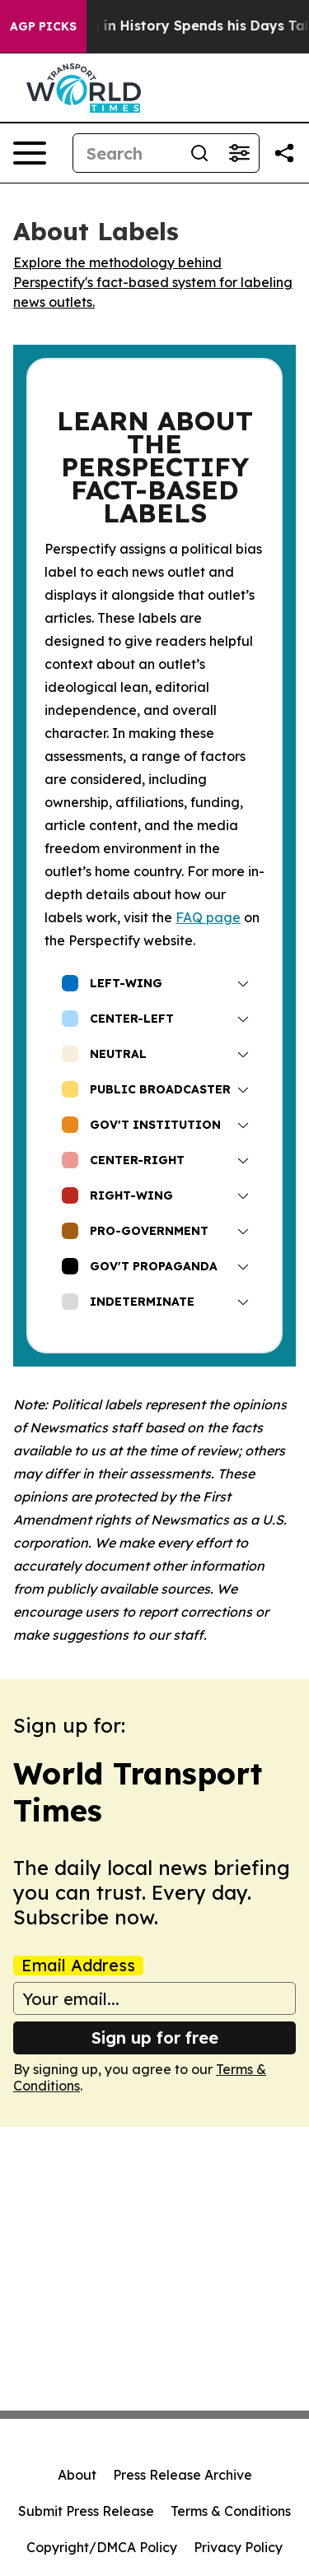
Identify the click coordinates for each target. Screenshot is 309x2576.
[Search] (126, 153)
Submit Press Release (86, 2511)
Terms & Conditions (231, 2511)
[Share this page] (284, 153)
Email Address (78, 1965)
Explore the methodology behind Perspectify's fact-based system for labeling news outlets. (153, 282)
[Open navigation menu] (29, 153)
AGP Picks (43, 26)
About (77, 2475)
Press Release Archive (182, 2475)
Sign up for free (154, 2037)
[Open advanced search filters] (239, 153)
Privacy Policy (238, 2547)
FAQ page (208, 917)
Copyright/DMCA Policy (101, 2547)
